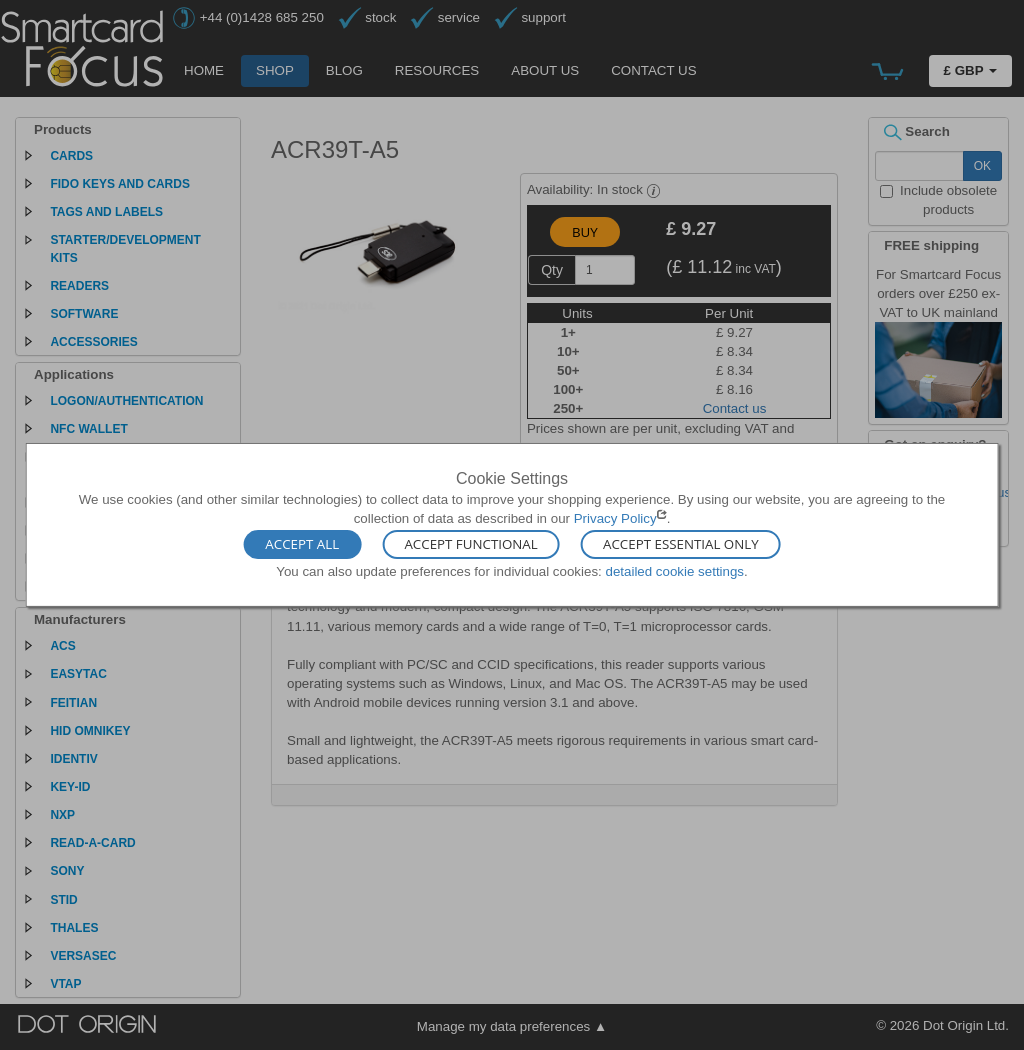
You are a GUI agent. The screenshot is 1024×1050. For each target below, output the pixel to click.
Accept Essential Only (681, 544)
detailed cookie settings (674, 570)
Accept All (302, 544)
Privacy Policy (615, 518)
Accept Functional (470, 544)
